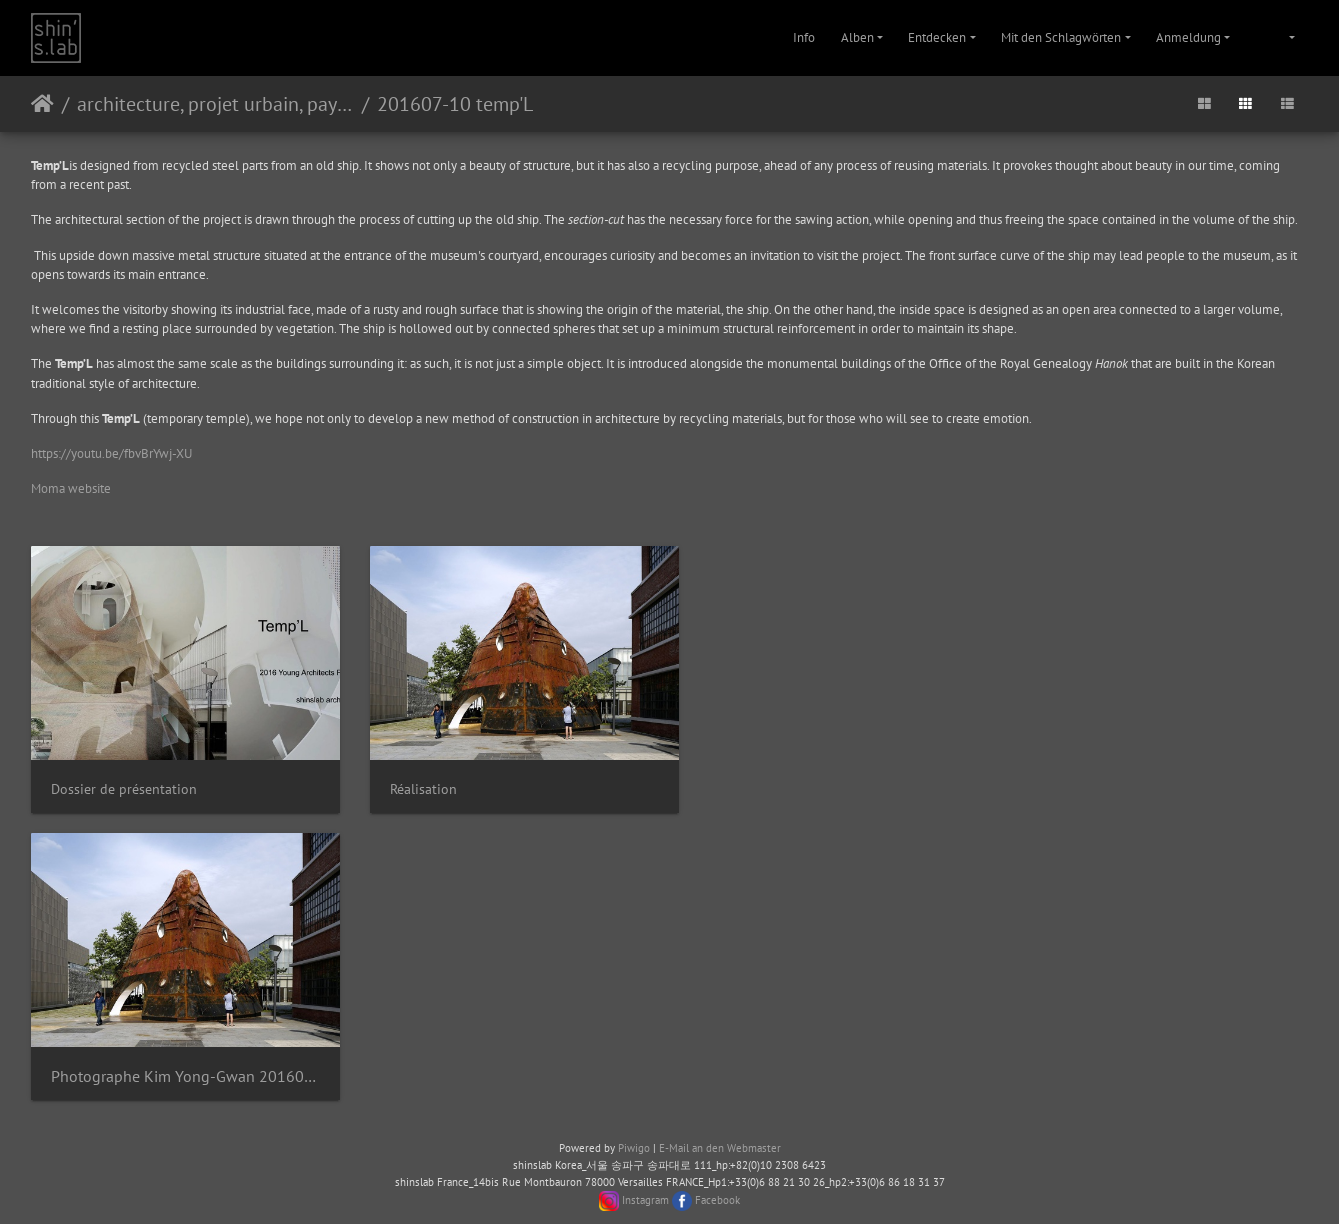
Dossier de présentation (124, 780)
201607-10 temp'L (455, 104)
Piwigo (634, 1131)
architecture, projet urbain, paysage (215, 104)
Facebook (717, 1183)
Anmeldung (1188, 37)
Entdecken (937, 37)
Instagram (645, 1183)
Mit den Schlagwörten (1061, 37)
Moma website (71, 488)
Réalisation (411, 780)
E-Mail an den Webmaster (720, 1131)
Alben (857, 37)
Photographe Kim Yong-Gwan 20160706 (179, 1060)
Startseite (42, 104)
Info (804, 37)
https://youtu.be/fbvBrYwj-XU (111, 453)
